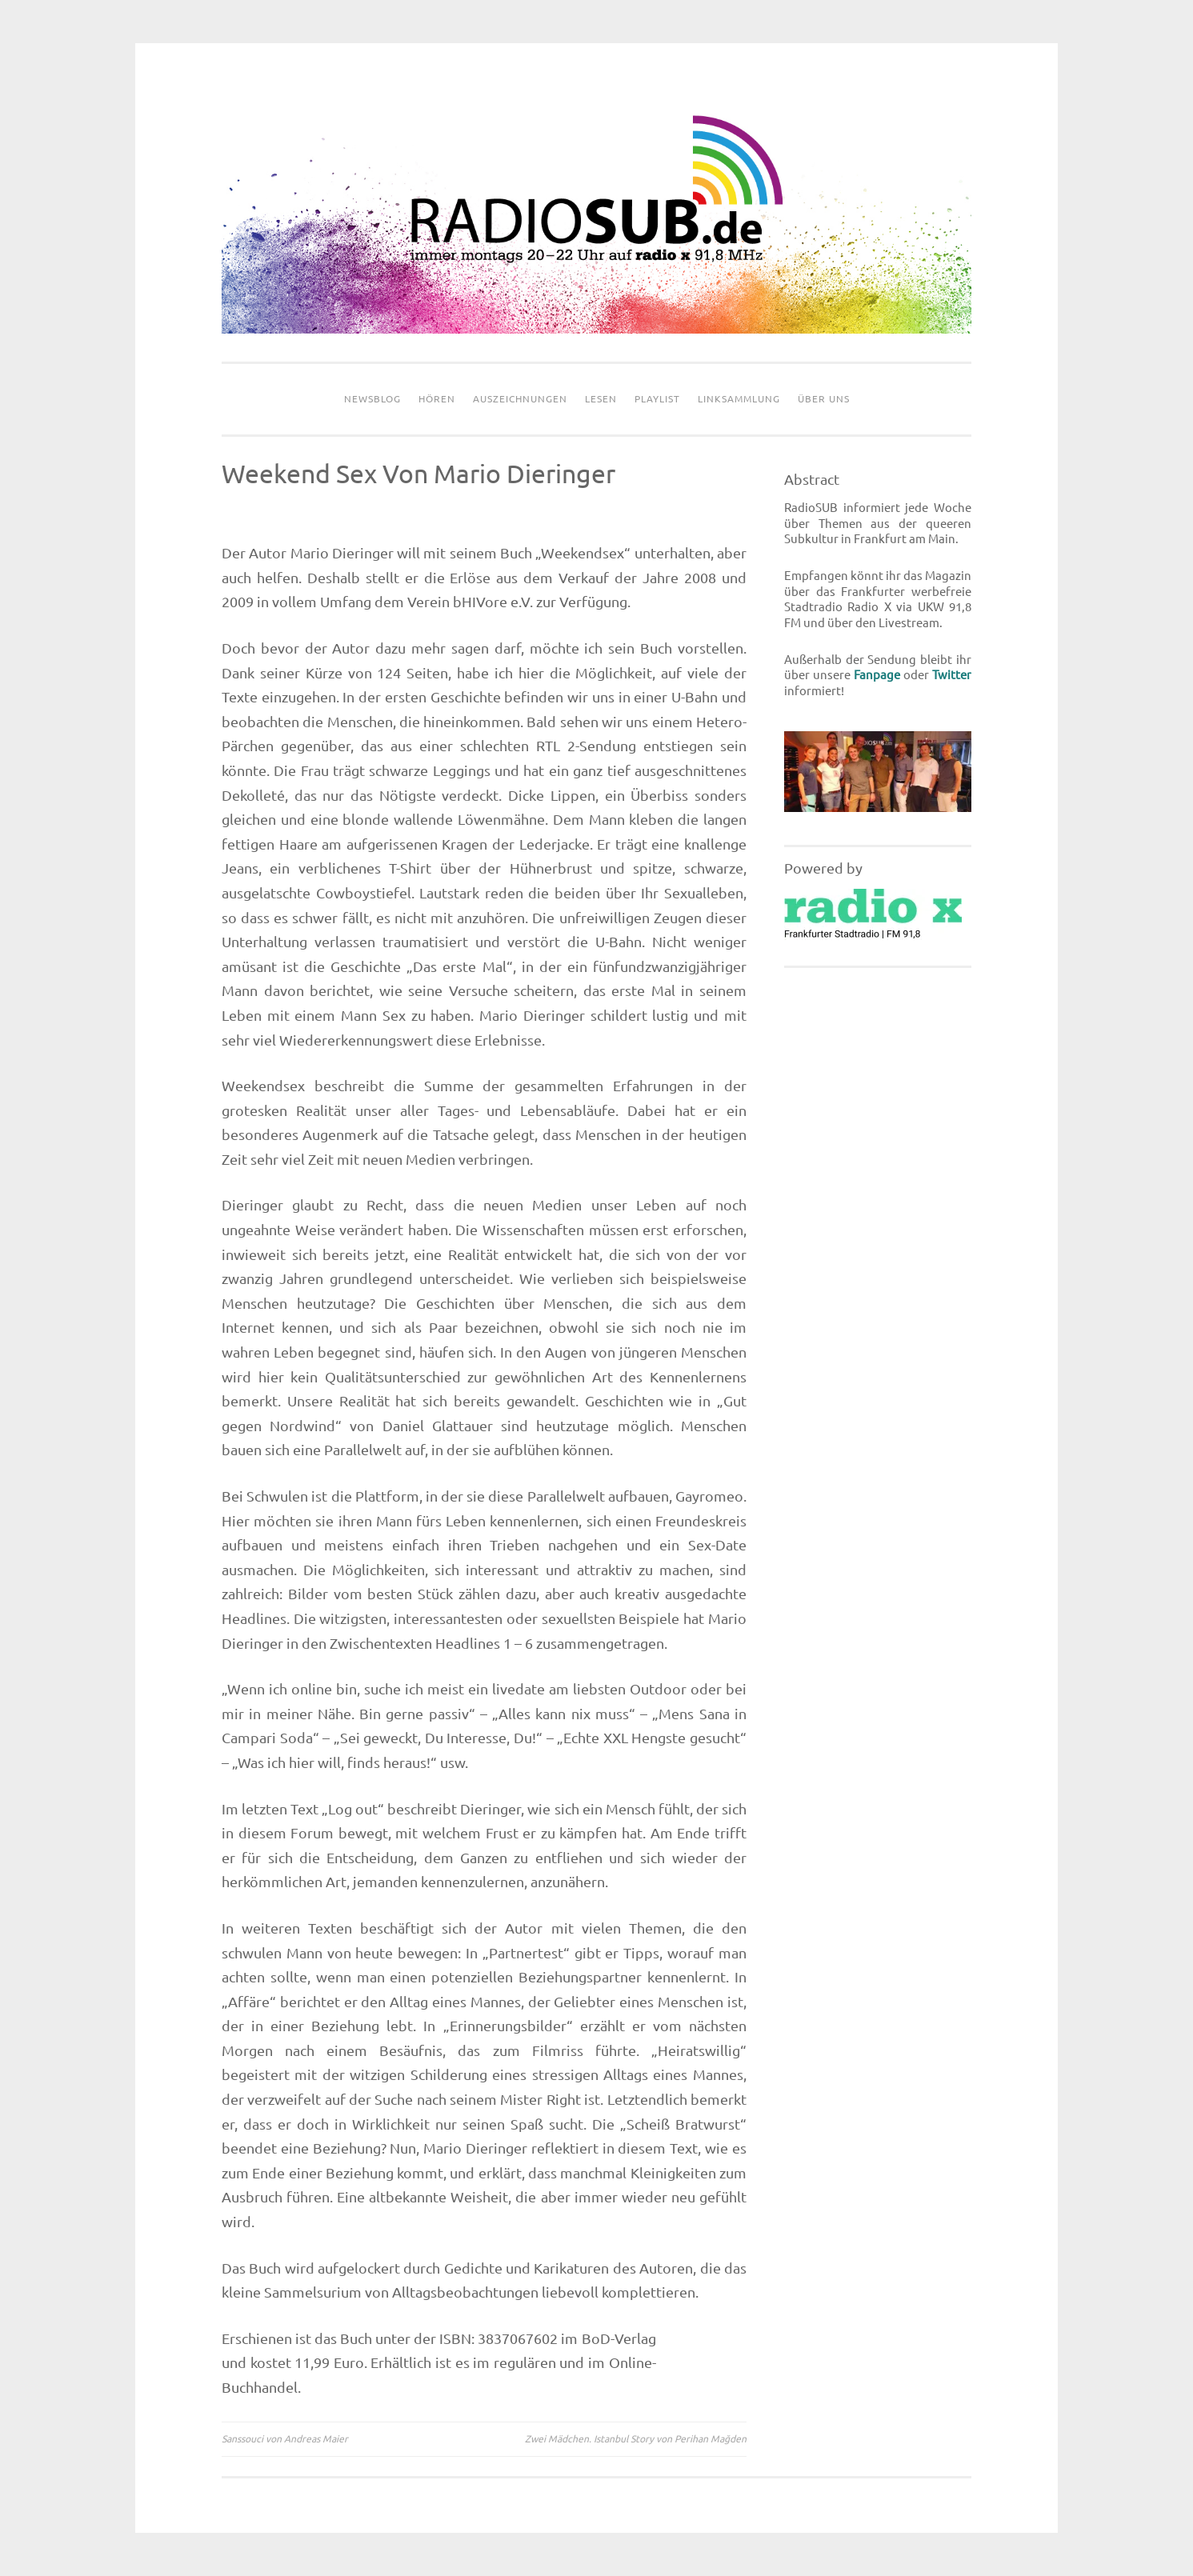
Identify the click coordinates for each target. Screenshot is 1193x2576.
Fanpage (877, 675)
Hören (436, 399)
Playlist (657, 399)
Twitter (951, 675)
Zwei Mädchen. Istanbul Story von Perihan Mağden (636, 2439)
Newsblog (372, 399)
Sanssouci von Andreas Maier (285, 2439)
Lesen (601, 399)
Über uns (824, 399)
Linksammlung (739, 399)
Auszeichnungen (520, 399)
